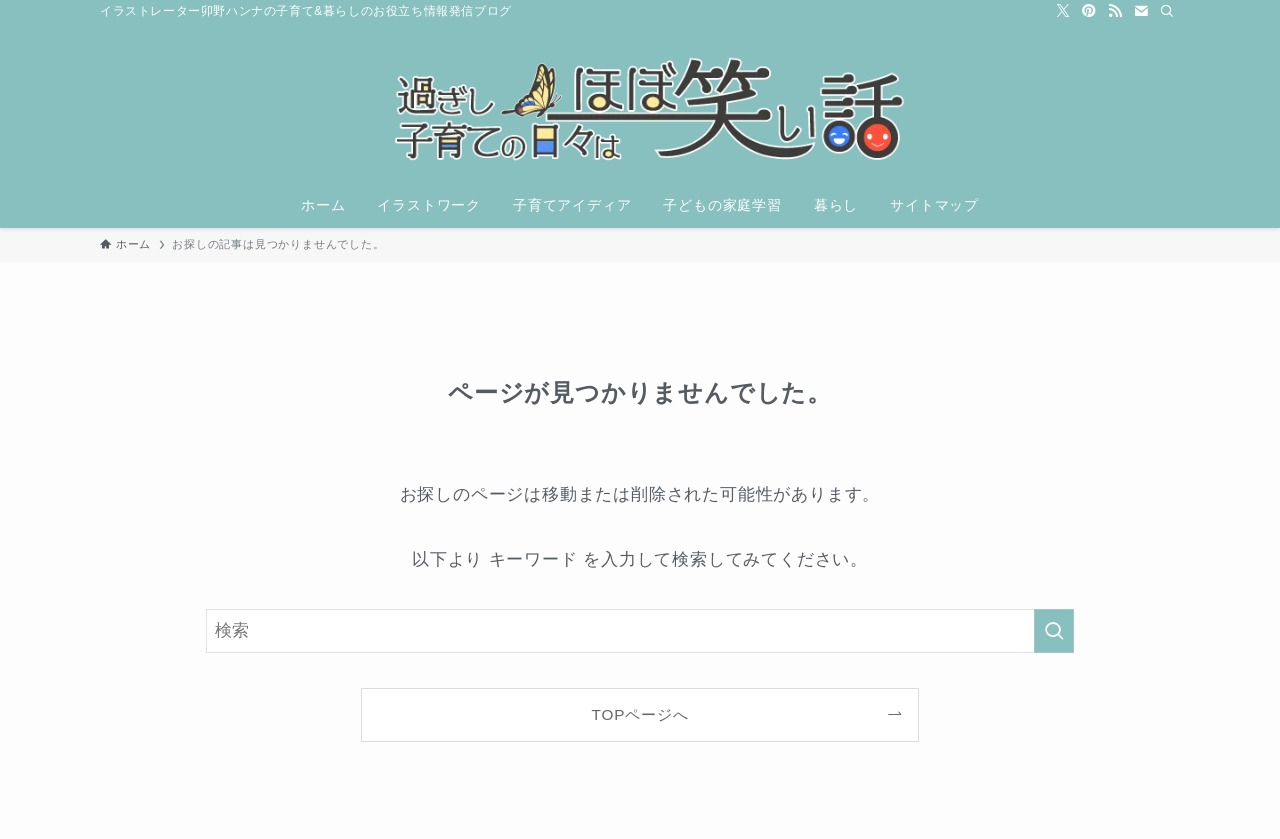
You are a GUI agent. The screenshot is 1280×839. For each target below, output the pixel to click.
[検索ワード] (640, 631)
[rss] (1115, 11)
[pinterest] (1089, 11)
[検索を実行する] (1054, 631)
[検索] (1167, 11)
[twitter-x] (1063, 11)
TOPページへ (640, 714)
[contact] (1141, 11)
